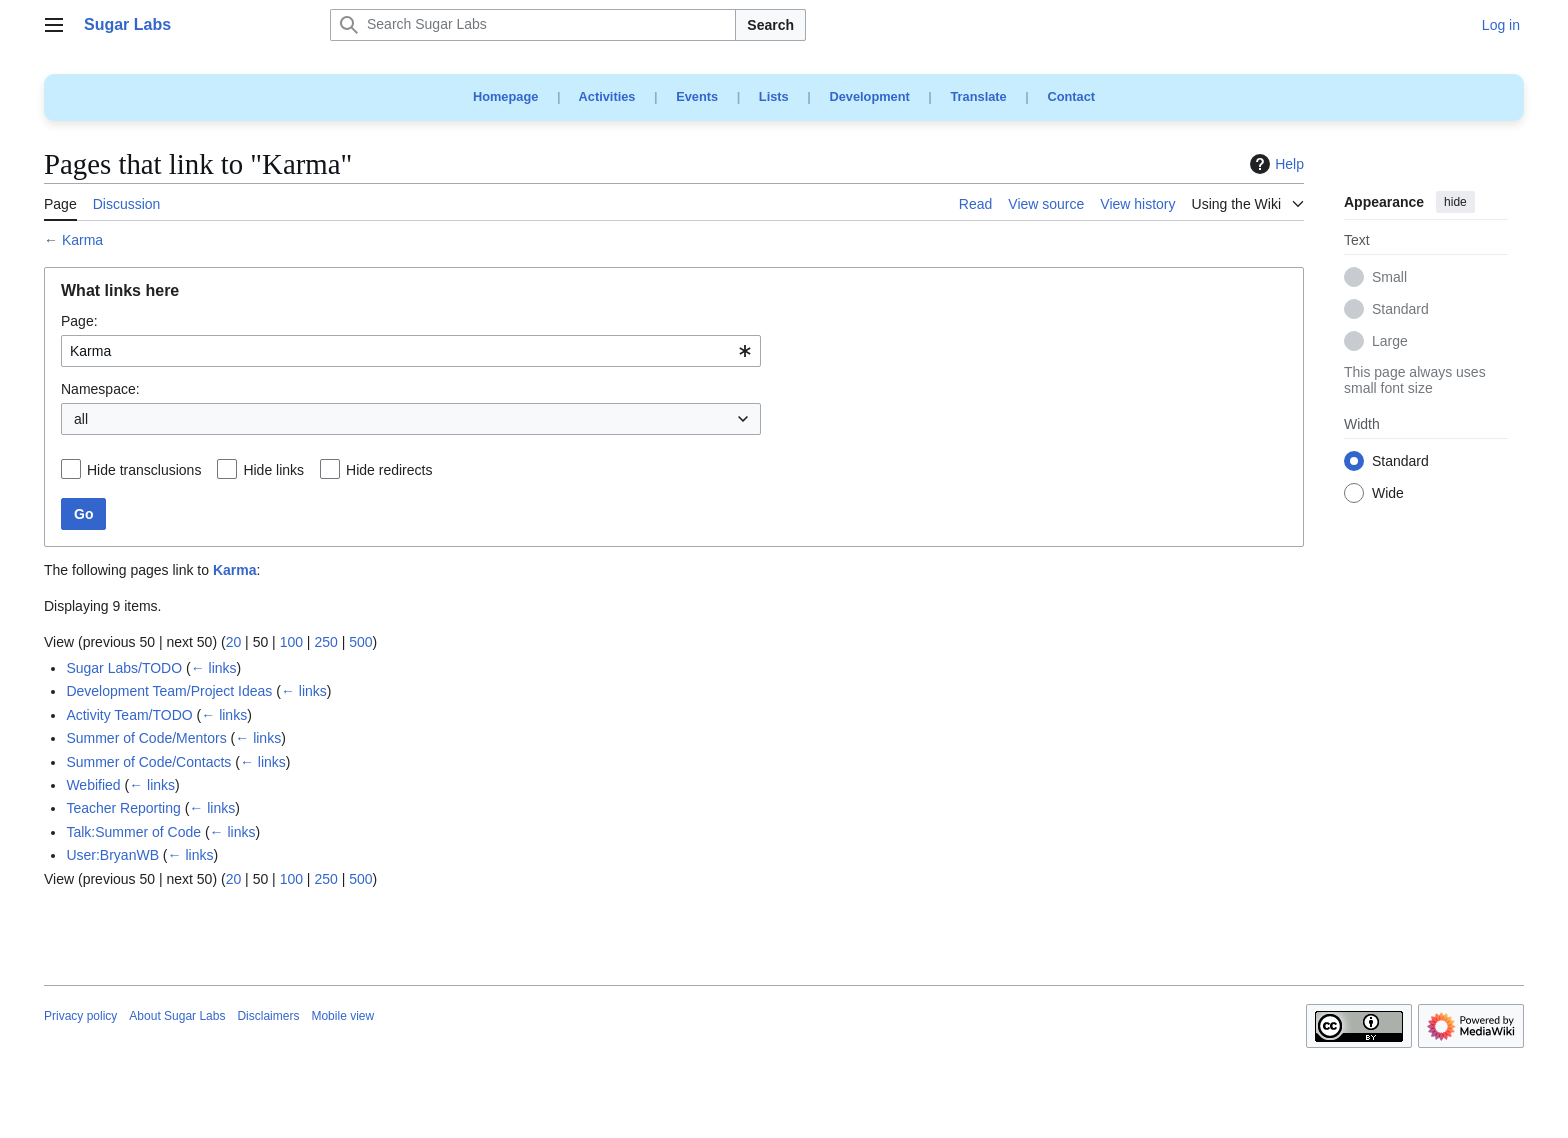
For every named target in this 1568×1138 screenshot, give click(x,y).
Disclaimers (268, 1016)
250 (325, 642)
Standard (1400, 310)
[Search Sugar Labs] (533, 25)
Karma (82, 240)
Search (770, 25)
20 (234, 642)
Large (1390, 342)
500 (360, 642)
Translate (979, 96)
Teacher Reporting (123, 808)
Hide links (273, 470)
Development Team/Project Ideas (169, 691)
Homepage (505, 96)
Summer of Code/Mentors (146, 738)
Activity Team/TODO (129, 715)
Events (697, 96)
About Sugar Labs (177, 1016)
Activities (607, 96)
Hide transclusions (144, 470)
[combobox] (411, 351)
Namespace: (100, 389)
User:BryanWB (112, 855)
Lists (774, 96)
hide (1455, 202)
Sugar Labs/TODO (124, 668)
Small (1389, 278)
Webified (93, 785)
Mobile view (342, 1016)
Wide (1388, 494)
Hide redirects (389, 470)
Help (1274, 164)
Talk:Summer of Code (133, 832)
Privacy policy (80, 1016)
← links (214, 668)
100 (291, 642)
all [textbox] (81, 419)
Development (869, 96)
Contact (1071, 96)
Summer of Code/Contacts (148, 762)
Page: (79, 321)
